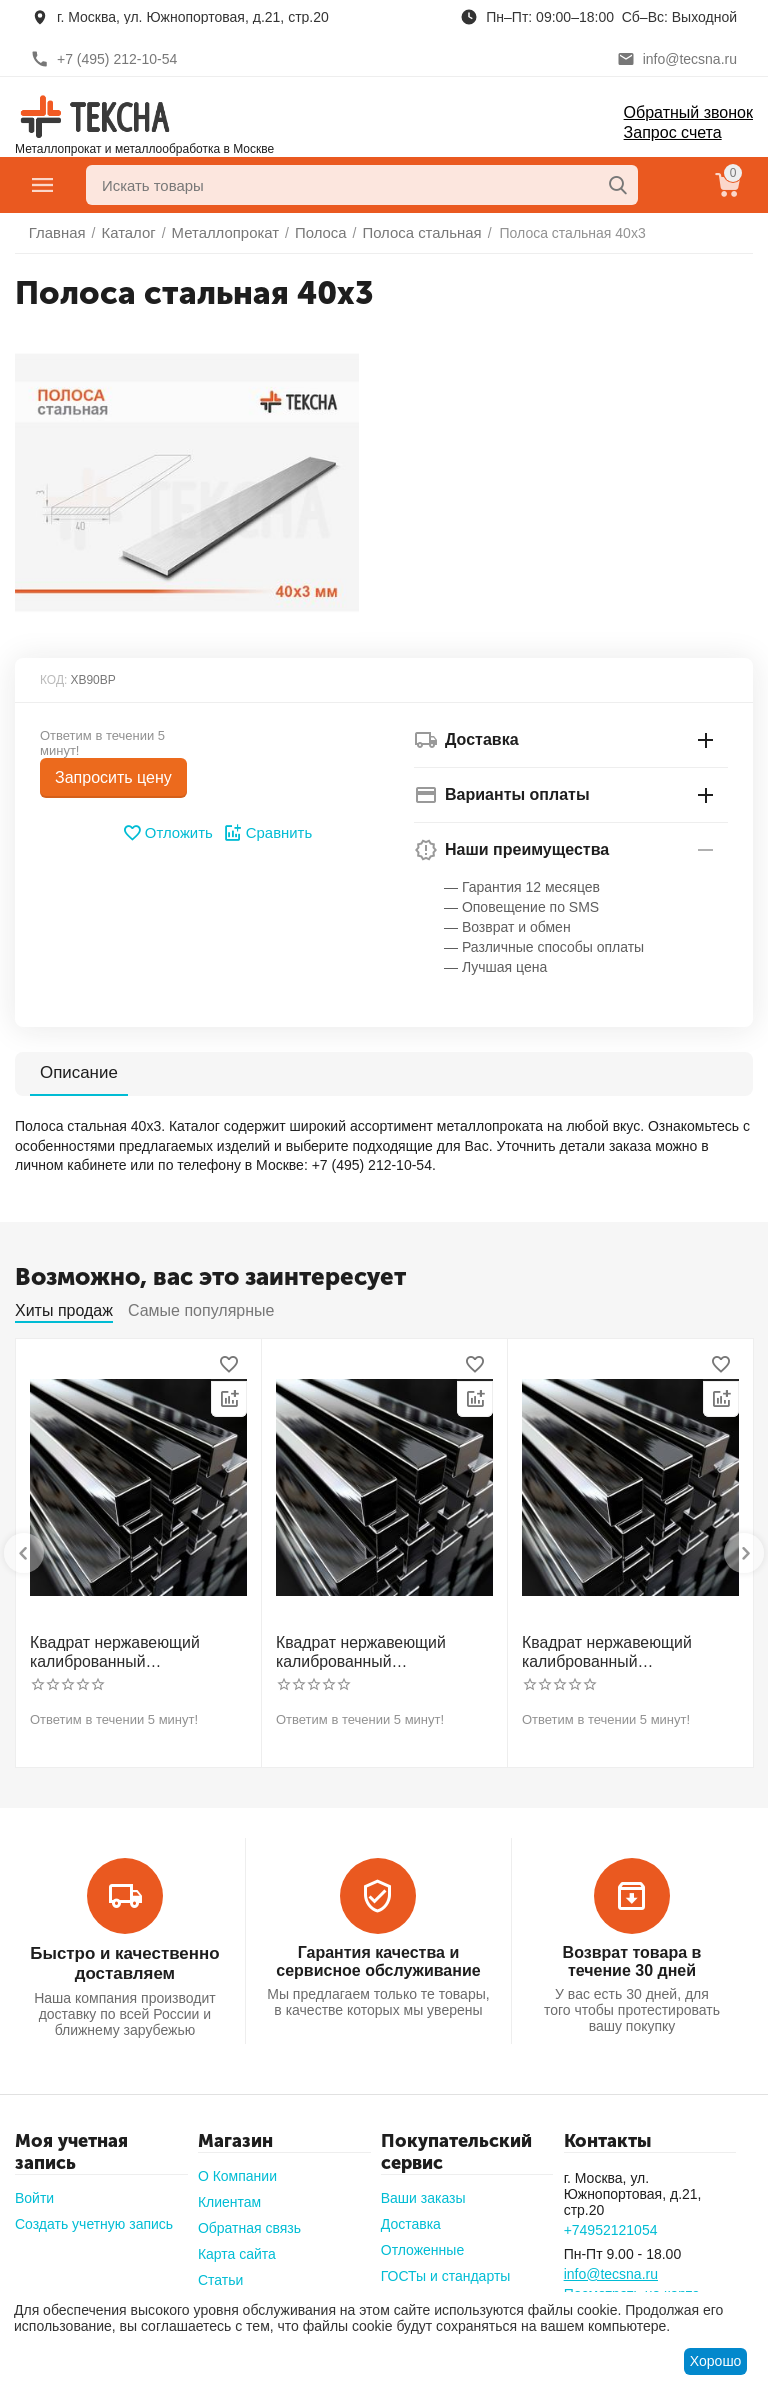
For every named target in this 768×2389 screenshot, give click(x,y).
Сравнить (265, 833)
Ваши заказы (423, 2189)
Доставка (411, 2215)
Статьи (220, 2271)
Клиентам (229, 2193)
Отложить (169, 833)
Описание (77, 1072)
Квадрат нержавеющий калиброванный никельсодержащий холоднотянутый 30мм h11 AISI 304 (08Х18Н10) (131, 1650)
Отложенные (422, 2241)
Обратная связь (249, 2219)
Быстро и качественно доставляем (124, 1956)
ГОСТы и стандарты (446, 2267)
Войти (34, 2189)
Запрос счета (673, 132)
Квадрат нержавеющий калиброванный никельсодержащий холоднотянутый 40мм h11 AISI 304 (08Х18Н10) (623, 1650)
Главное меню (43, 185)
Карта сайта (237, 2245)
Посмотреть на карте (632, 2285)
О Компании (237, 2167)
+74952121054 (611, 2221)
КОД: (53, 680)
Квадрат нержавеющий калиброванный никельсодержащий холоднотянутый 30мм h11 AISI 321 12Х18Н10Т (377, 1650)
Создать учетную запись (94, 2215)
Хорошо (716, 2361)
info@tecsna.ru (611, 2265)
